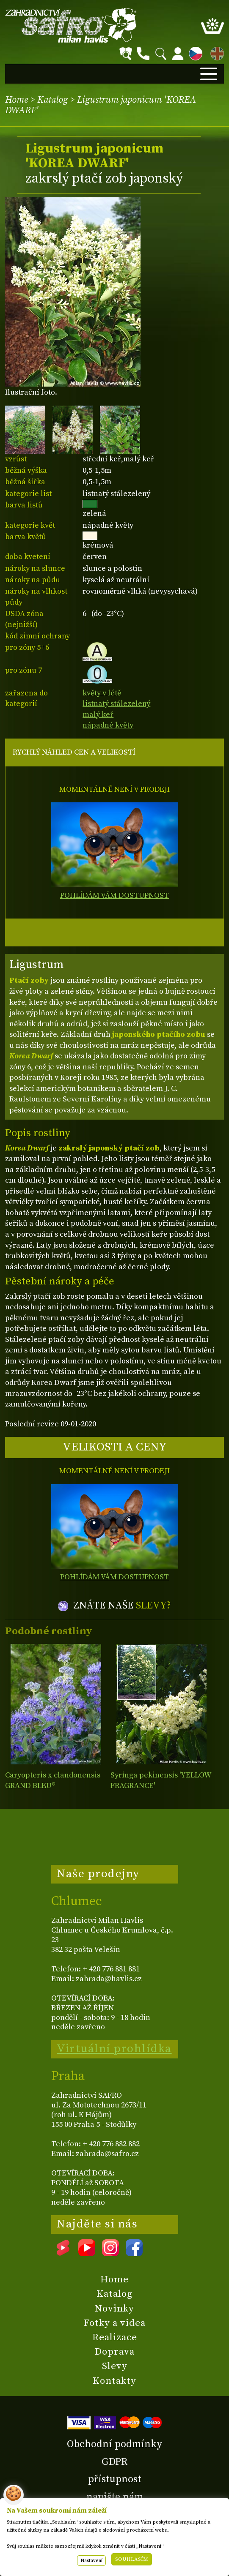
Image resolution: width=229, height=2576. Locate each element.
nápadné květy (108, 725)
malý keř (98, 715)
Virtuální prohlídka (114, 2049)
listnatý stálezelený (116, 704)
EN (215, 52)
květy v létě (102, 693)
